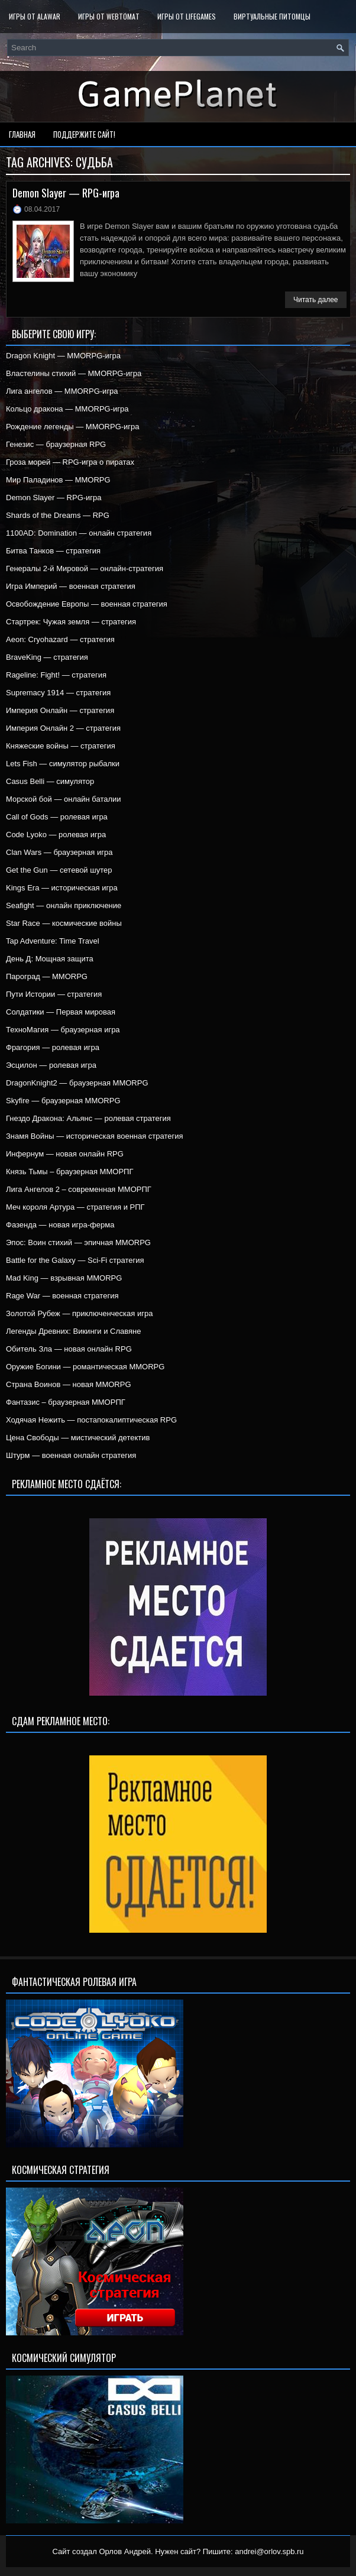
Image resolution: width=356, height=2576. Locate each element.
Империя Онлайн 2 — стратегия (63, 728)
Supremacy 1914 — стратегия (58, 692)
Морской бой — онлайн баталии (63, 799)
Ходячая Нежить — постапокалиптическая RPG (91, 1419)
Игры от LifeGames (186, 16)
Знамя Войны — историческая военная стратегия (94, 1136)
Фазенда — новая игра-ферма (60, 1224)
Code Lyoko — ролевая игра (56, 834)
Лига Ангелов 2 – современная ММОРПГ (78, 1189)
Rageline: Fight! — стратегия (56, 674)
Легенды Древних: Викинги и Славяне (73, 1331)
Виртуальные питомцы (272, 16)
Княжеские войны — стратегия (60, 745)
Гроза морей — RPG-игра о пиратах (70, 462)
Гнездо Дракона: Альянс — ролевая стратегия (88, 1118)
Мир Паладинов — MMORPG (58, 479)
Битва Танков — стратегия (53, 550)
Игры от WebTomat (109, 16)
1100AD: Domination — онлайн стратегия (78, 533)
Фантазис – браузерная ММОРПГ (65, 1402)
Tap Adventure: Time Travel (52, 941)
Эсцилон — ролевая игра (51, 1065)
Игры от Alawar (34, 16)
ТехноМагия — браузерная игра (63, 1029)
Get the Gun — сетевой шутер (59, 870)
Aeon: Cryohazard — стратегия (60, 639)
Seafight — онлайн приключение (63, 905)
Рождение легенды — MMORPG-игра (73, 426)
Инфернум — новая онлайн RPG (65, 1153)
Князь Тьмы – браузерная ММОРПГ (69, 1171)
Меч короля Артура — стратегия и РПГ (75, 1207)
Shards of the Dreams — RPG (57, 515)
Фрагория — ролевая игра (52, 1047)
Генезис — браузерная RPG (56, 444)
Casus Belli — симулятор (50, 781)
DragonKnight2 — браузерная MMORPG (77, 1082)
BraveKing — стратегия (47, 657)
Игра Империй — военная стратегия (70, 586)
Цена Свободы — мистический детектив (78, 1437)
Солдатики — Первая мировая (60, 1011)
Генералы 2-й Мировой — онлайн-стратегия (84, 568)
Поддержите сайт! (84, 134)
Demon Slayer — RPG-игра (65, 192)
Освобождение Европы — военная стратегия (86, 604)
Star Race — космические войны (64, 923)
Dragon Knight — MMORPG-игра (63, 355)
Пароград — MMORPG (47, 976)
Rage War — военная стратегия (62, 1295)
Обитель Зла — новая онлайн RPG (69, 1348)
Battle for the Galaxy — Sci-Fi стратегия (75, 1260)
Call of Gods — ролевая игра (57, 816)
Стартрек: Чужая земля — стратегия (71, 621)
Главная (22, 134)
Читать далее (315, 300)
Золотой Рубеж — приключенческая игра (79, 1313)
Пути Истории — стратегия (54, 994)
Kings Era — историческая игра (62, 887)
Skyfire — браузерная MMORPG (63, 1100)
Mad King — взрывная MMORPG (64, 1278)
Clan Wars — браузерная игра (59, 852)
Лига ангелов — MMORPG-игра (62, 391)
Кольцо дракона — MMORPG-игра (67, 408)
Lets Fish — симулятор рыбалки (62, 763)
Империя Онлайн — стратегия (60, 710)
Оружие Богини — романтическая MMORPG (85, 1366)
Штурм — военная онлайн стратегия (71, 1455)
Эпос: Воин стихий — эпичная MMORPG (78, 1242)
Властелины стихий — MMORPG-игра (73, 373)
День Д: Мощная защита (49, 958)
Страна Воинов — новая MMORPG (68, 1384)
